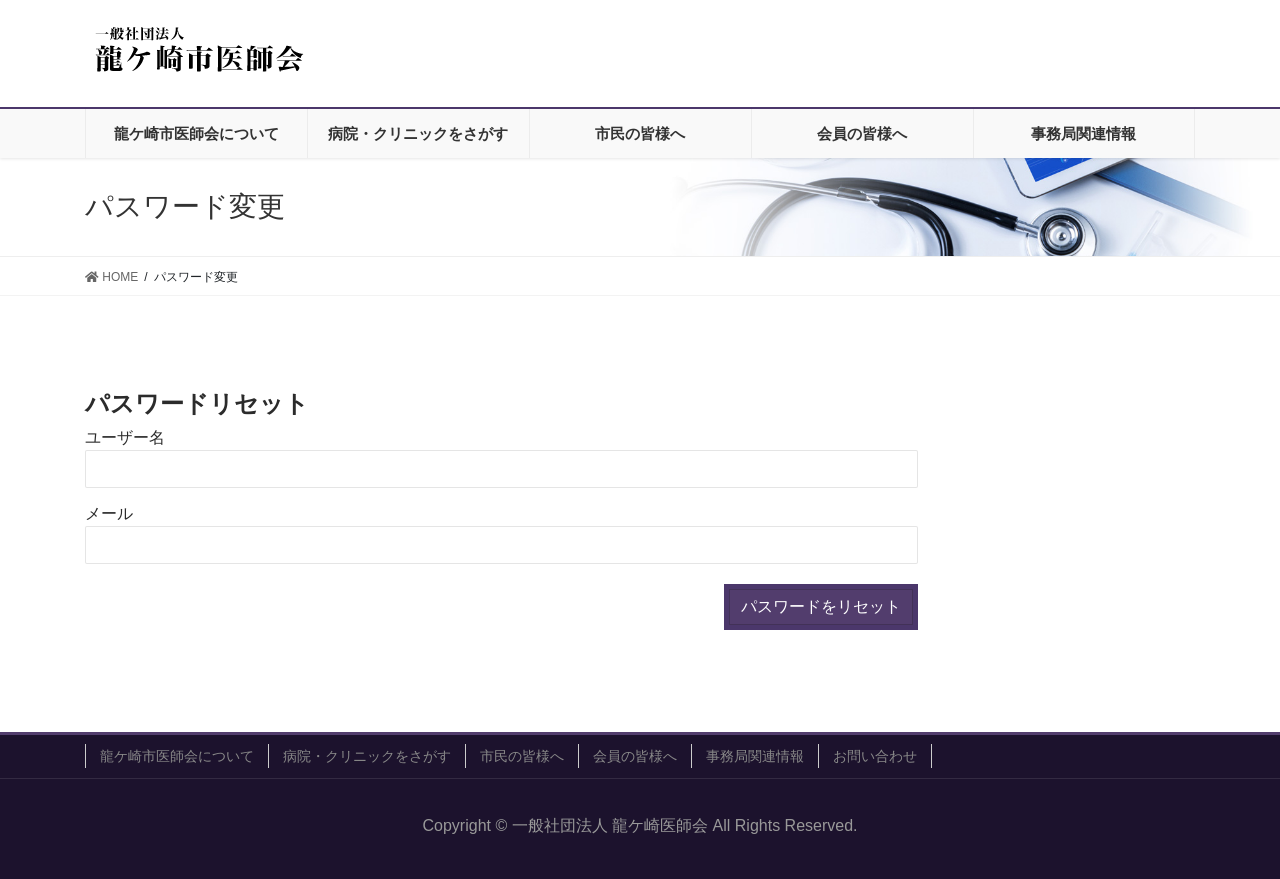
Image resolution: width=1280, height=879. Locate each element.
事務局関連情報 (755, 756)
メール (109, 513)
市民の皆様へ (522, 756)
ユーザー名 (125, 437)
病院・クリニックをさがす (367, 756)
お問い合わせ (875, 756)
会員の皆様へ (635, 756)
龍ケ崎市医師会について (177, 756)
